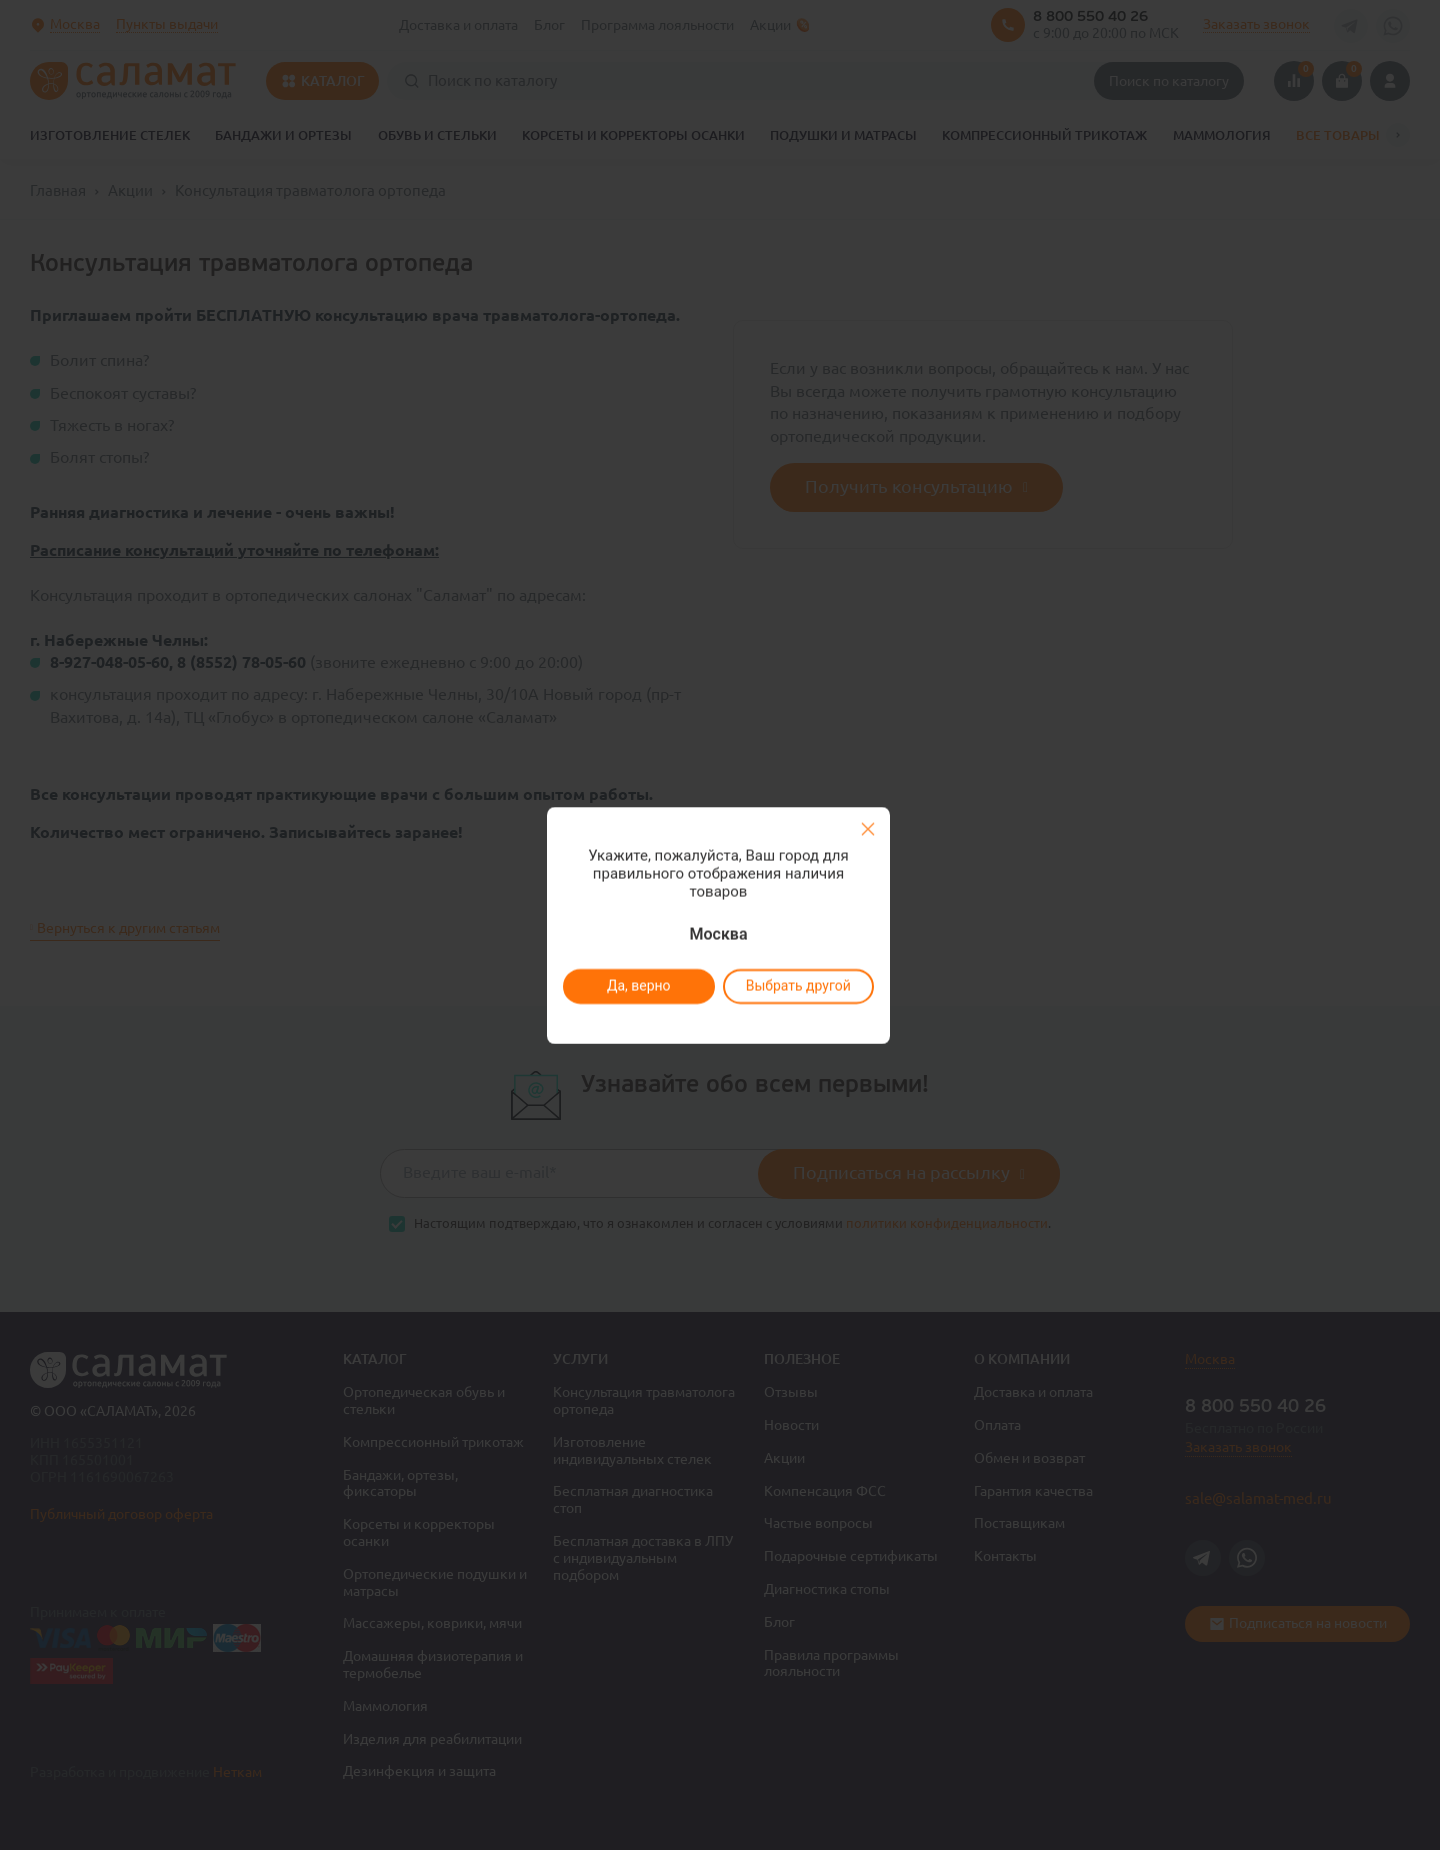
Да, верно (638, 986)
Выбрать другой (797, 986)
